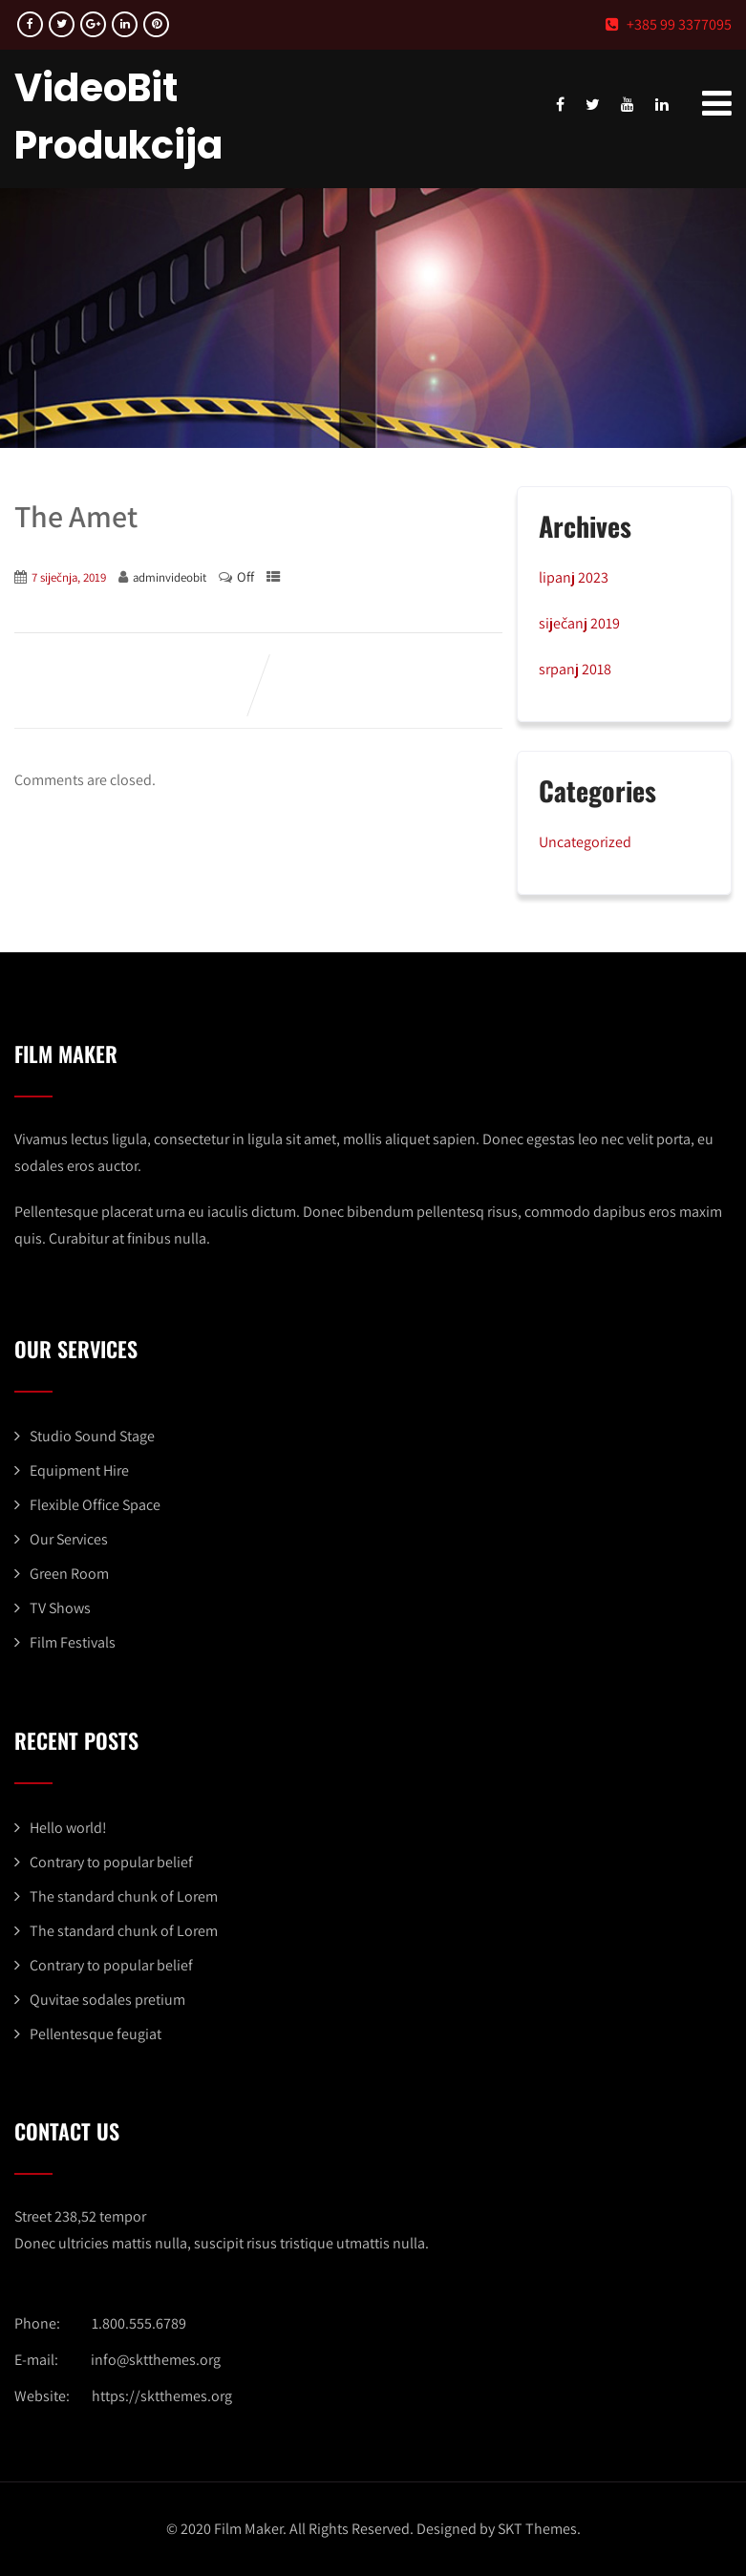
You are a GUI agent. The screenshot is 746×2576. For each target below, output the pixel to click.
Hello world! (68, 1828)
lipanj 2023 (573, 577)
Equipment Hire (79, 1470)
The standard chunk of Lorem (124, 1896)
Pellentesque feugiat (95, 2034)
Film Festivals (73, 1642)
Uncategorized (585, 842)
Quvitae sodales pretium (107, 2000)
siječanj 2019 (579, 623)
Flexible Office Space (95, 1505)
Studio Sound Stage (92, 1436)
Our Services (69, 1539)
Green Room (69, 1574)
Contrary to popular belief (111, 1862)
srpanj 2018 (575, 669)
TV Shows (60, 1608)
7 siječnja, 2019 (69, 577)
